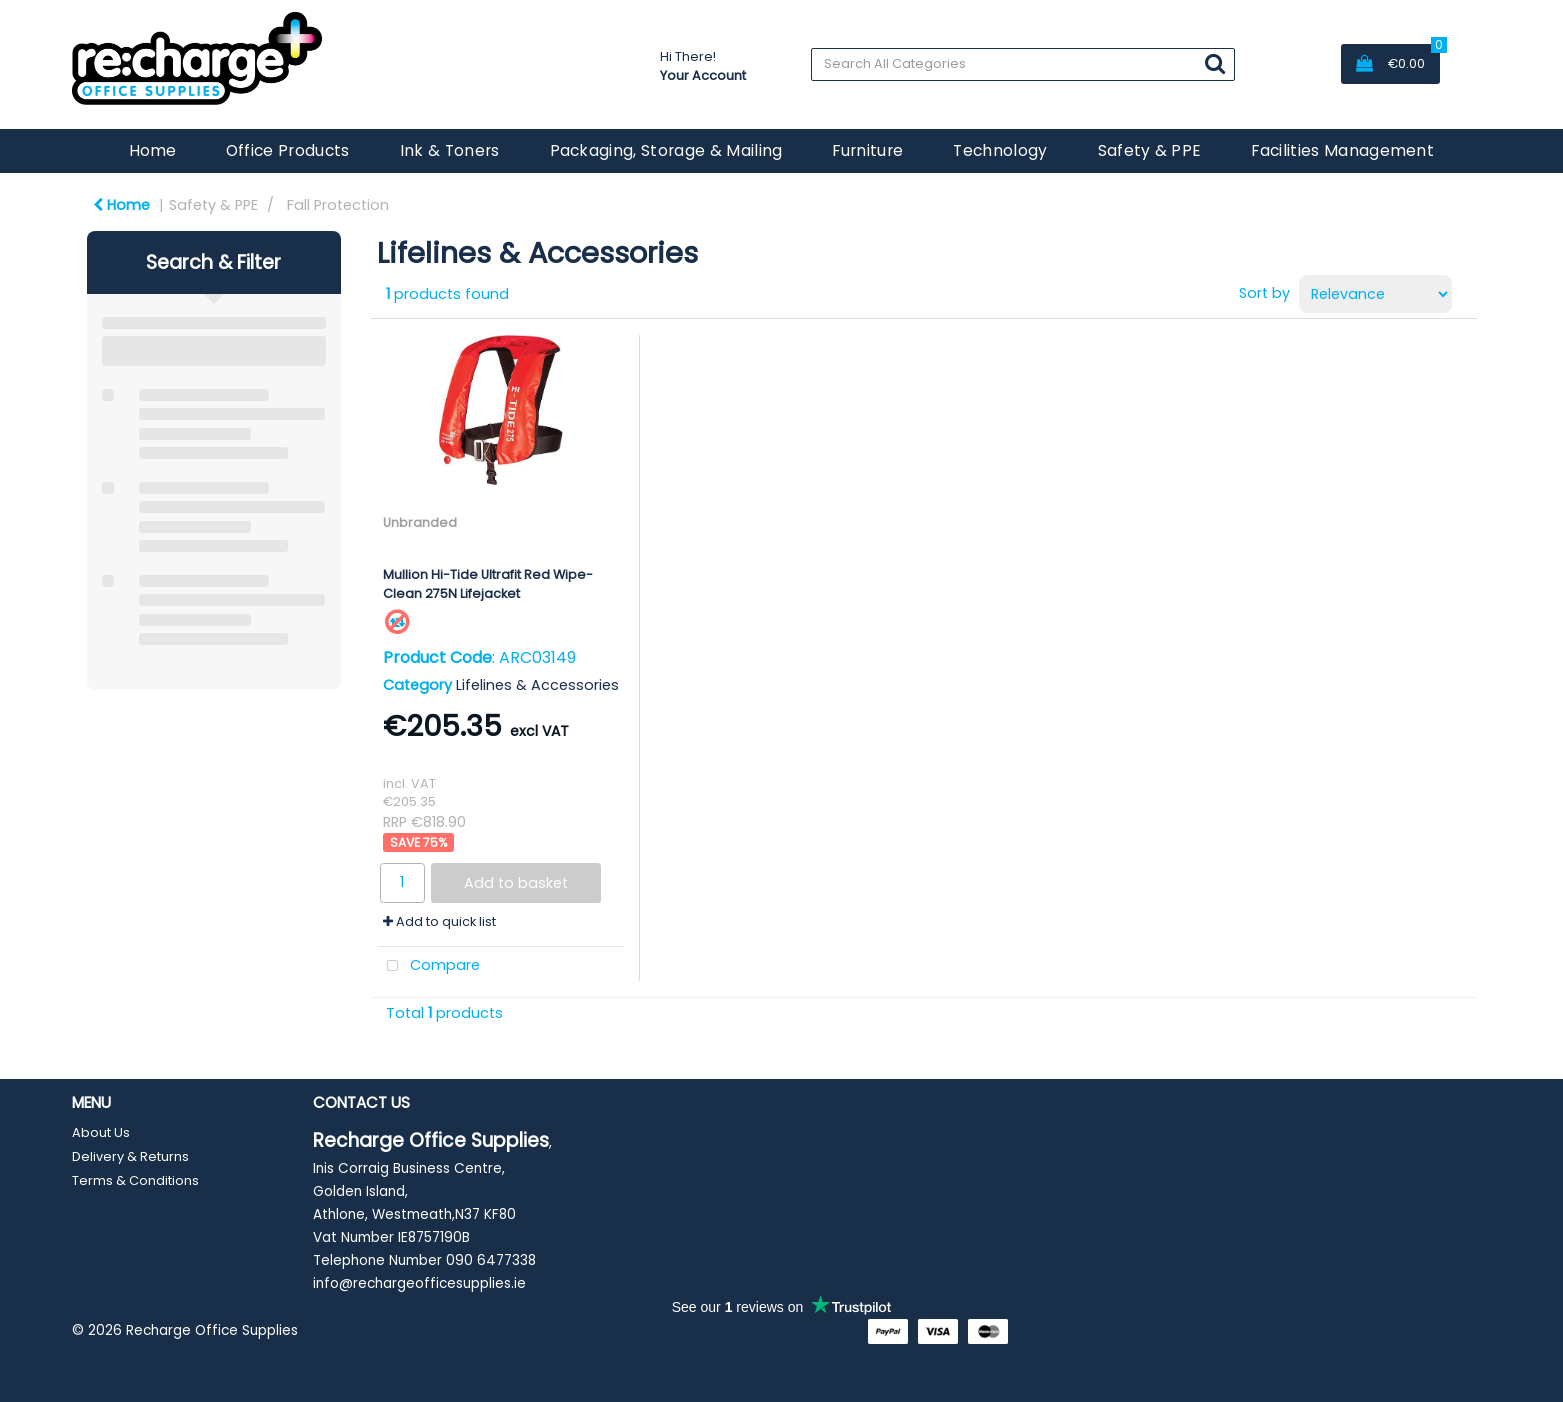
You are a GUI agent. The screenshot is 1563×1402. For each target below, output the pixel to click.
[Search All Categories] (1022, 64)
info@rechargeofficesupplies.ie (419, 1283)
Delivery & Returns (130, 1156)
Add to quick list (439, 921)
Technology (1000, 150)
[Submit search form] (1215, 63)
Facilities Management (1342, 150)
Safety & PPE (1150, 150)
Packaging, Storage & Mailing (666, 150)
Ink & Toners (450, 150)
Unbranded (420, 522)
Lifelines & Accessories (537, 685)
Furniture (867, 150)
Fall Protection (338, 205)
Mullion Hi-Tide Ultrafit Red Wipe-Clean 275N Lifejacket (488, 584)
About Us (101, 1132)
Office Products (288, 150)
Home (152, 150)
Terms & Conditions (135, 1180)
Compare (429, 966)
